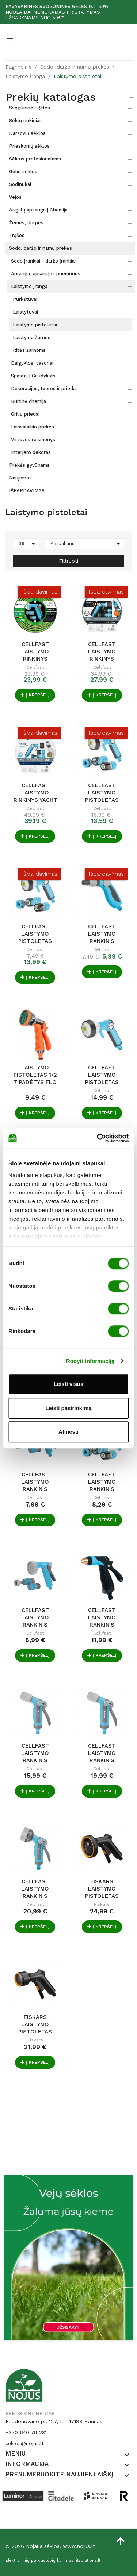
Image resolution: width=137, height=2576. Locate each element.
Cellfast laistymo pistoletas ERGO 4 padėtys (102, 1074)
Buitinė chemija (28, 401)
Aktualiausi (86, 543)
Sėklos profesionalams (35, 159)
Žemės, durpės (26, 222)
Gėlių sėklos (23, 171)
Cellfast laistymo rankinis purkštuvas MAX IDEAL (102, 1617)
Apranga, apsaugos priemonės (45, 273)
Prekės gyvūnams (29, 465)
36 (28, 543)
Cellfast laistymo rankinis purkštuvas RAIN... (35, 1617)
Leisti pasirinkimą (68, 1408)
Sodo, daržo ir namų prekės (40, 248)
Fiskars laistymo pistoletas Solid (102, 1888)
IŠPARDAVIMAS (27, 490)
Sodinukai (20, 184)
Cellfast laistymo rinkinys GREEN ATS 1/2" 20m (35, 651)
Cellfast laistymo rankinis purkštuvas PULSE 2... (35, 1753)
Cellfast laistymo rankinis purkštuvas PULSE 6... (35, 1888)
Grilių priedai (25, 414)
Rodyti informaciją (90, 1361)
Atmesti (68, 1432)
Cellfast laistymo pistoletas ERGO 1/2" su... (101, 792)
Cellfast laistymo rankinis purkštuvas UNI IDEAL (102, 933)
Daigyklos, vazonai (32, 363)
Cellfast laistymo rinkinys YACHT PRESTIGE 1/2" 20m (35, 792)
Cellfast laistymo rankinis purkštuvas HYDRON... (35, 1481)
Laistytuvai (25, 312)
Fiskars (102, 1904)
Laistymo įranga (29, 286)
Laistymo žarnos (31, 337)
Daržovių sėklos (27, 133)
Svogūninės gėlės (29, 107)
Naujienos (20, 478)
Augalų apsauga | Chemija (38, 210)
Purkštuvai (25, 299)
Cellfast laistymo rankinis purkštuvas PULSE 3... (102, 1753)
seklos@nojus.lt (24, 2443)
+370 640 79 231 (26, 2432)
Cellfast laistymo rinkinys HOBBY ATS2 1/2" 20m (101, 651)
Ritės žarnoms (29, 350)
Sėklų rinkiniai (25, 120)
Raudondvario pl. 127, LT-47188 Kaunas (53, 2421)
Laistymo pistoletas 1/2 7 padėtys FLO (35, 1074)
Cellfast (35, 667)
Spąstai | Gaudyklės (33, 375)
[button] (127, 2455)
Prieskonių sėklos (29, 146)
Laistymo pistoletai (35, 324)
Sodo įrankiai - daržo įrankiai (43, 261)
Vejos (15, 197)
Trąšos (16, 235)
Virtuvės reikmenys (33, 439)
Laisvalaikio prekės (32, 427)
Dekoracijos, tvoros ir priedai (44, 388)
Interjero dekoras (31, 452)
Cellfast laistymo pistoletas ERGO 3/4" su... (35, 933)
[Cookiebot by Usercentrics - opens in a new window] (97, 1138)
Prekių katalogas (50, 96)
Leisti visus (69, 1384)
